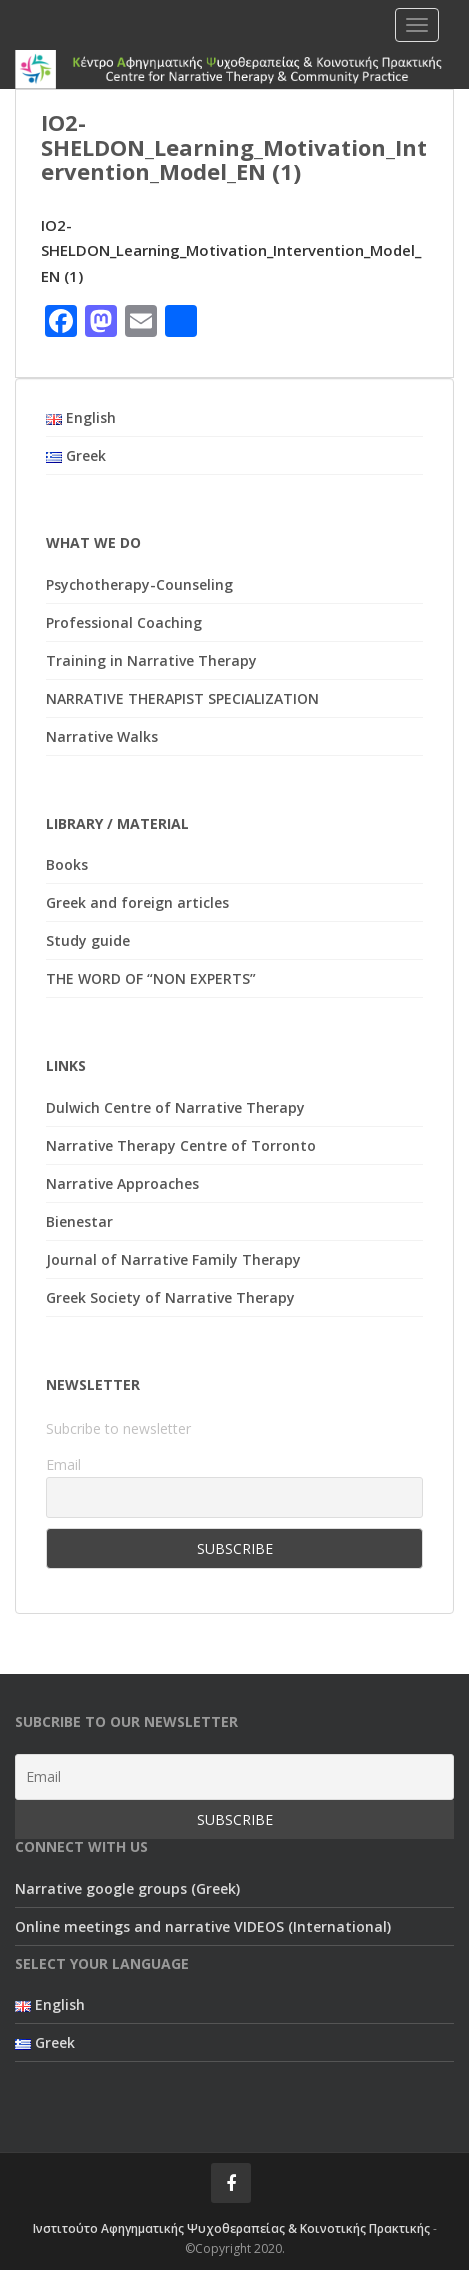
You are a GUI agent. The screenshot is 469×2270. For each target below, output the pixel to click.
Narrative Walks (102, 736)
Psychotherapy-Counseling (139, 584)
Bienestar (79, 1221)
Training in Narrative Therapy (151, 660)
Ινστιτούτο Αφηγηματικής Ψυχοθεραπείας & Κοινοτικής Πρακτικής (231, 2228)
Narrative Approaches (122, 1183)
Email (63, 1464)
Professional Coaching (124, 622)
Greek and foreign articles (137, 902)
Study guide (88, 940)
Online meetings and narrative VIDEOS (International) (203, 1926)
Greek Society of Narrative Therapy (170, 1297)
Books (67, 864)
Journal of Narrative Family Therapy (173, 1259)
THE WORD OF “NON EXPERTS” (151, 978)
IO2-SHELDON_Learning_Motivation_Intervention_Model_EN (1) (231, 250)
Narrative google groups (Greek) (127, 1888)
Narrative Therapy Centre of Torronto (181, 1145)
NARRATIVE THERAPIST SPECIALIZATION (182, 698)
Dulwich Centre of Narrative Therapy (175, 1107)
